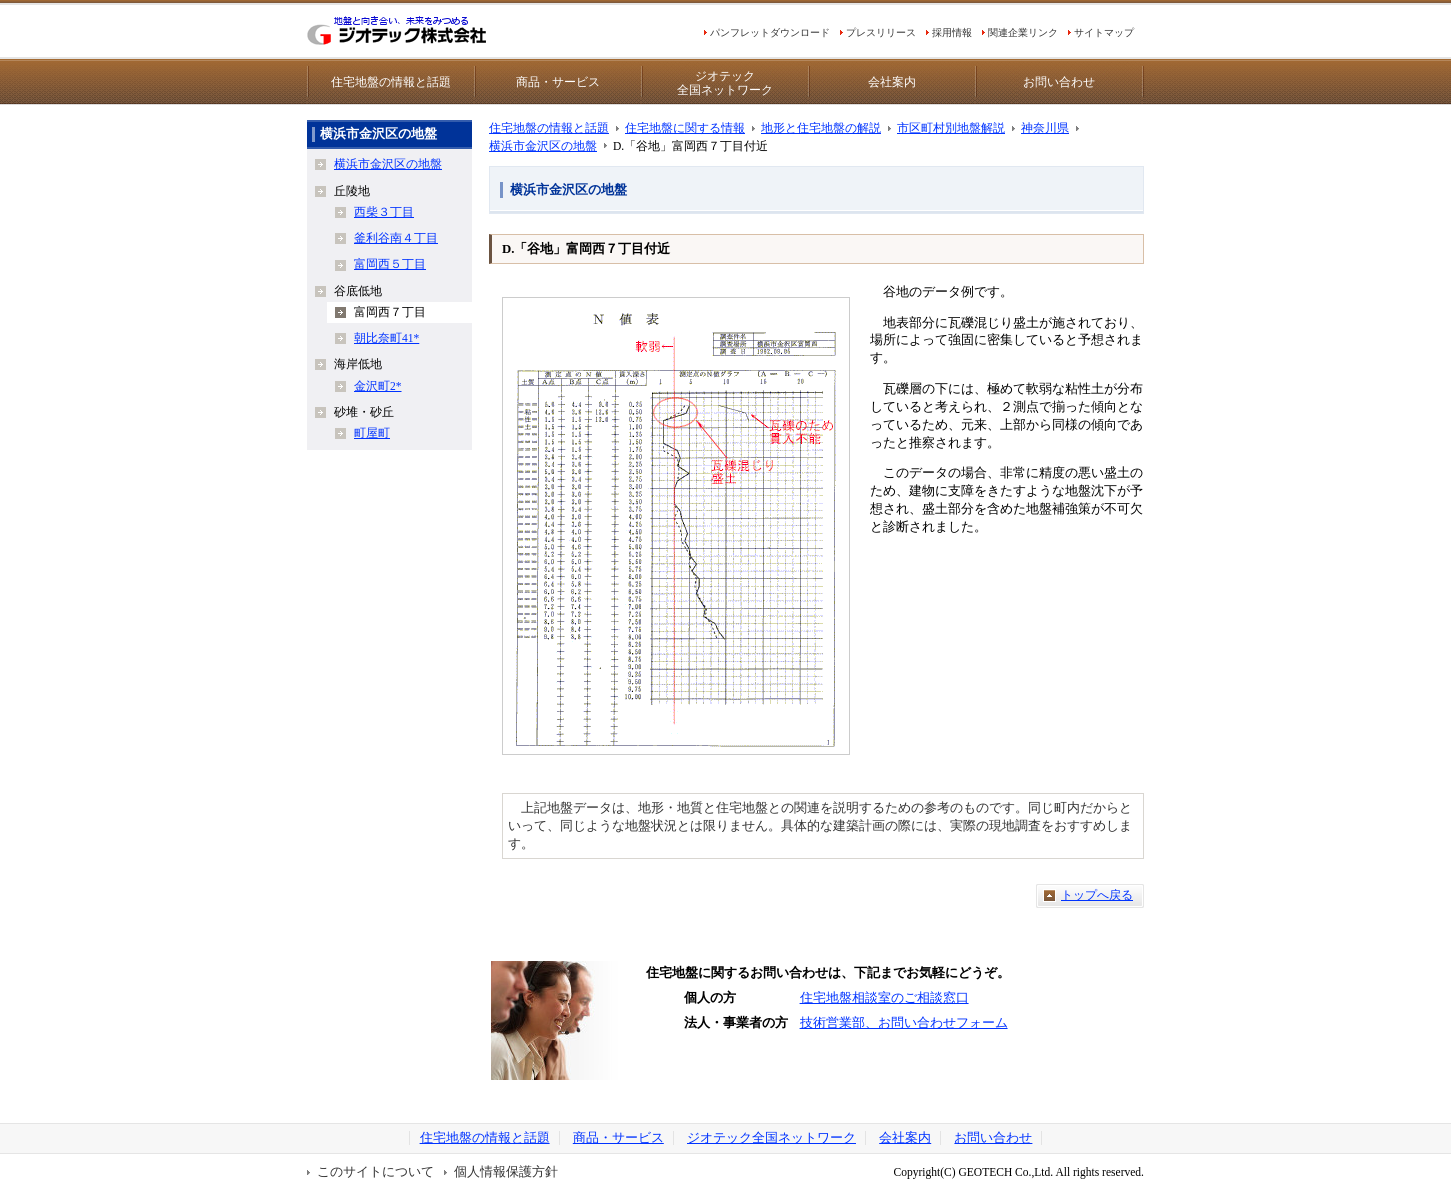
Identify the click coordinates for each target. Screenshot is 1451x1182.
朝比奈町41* (386, 338)
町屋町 (372, 433)
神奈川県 (1045, 128)
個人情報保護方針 (506, 1172)
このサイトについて (375, 1172)
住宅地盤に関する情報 (685, 128)
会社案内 (892, 82)
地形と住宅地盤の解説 (821, 128)
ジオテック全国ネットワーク (725, 83)
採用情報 (952, 32)
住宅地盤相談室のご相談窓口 (884, 998)
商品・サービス (558, 82)
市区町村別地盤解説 (951, 128)
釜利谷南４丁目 (396, 238)
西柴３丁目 (384, 212)
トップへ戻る (1097, 895)
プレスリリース (881, 32)
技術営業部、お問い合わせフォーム (904, 1023)
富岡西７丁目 (390, 312)
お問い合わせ (1059, 82)
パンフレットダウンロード (770, 32)
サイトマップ (1104, 32)
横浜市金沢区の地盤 (543, 146)
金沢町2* (378, 386)
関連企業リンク (1023, 32)
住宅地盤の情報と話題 (391, 82)
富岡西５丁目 (390, 264)
